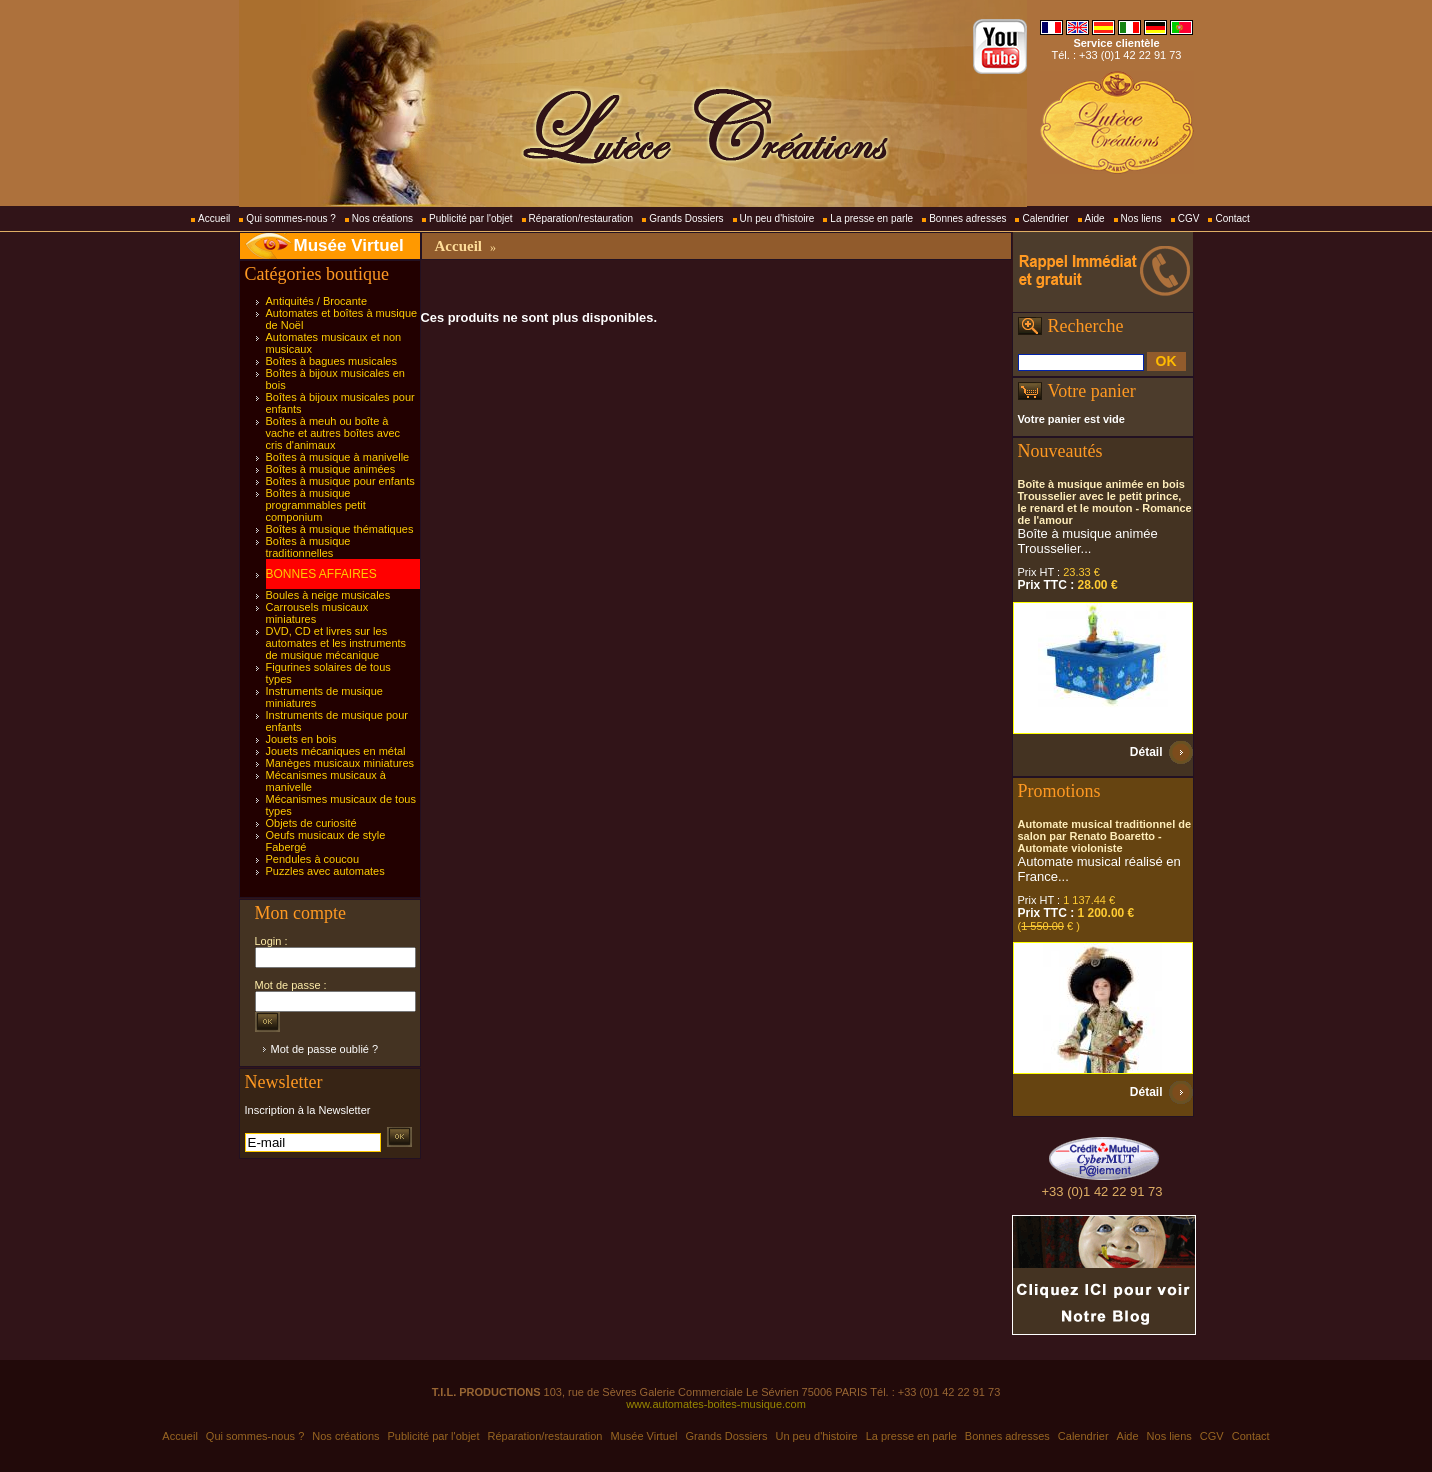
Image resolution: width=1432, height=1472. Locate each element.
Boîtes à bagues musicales (331, 361)
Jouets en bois (301, 739)
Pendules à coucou (313, 859)
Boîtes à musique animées (331, 469)
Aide (1095, 218)
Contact (1232, 218)
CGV (1189, 218)
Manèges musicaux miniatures (340, 763)
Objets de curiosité (311, 823)
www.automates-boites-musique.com (716, 1404)
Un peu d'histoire (777, 218)
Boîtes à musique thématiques (340, 529)
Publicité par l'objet (471, 218)
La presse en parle (871, 218)
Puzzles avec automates (325, 871)
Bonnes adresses (967, 218)
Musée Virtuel (349, 245)
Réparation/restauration (581, 218)
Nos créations (382, 218)
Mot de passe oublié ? (325, 1049)
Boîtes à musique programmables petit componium (316, 505)
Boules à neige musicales (328, 595)
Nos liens (1141, 218)
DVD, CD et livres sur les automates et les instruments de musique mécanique (336, 643)
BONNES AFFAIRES (321, 574)
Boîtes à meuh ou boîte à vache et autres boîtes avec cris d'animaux (333, 433)
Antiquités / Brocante (317, 301)
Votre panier (1092, 391)
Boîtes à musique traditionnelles (308, 547)
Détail (1146, 752)
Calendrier (1045, 218)
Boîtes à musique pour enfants (340, 481)
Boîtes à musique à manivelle (338, 457)
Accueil (214, 218)
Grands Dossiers (686, 218)
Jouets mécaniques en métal (336, 751)
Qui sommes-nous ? (290, 218)
